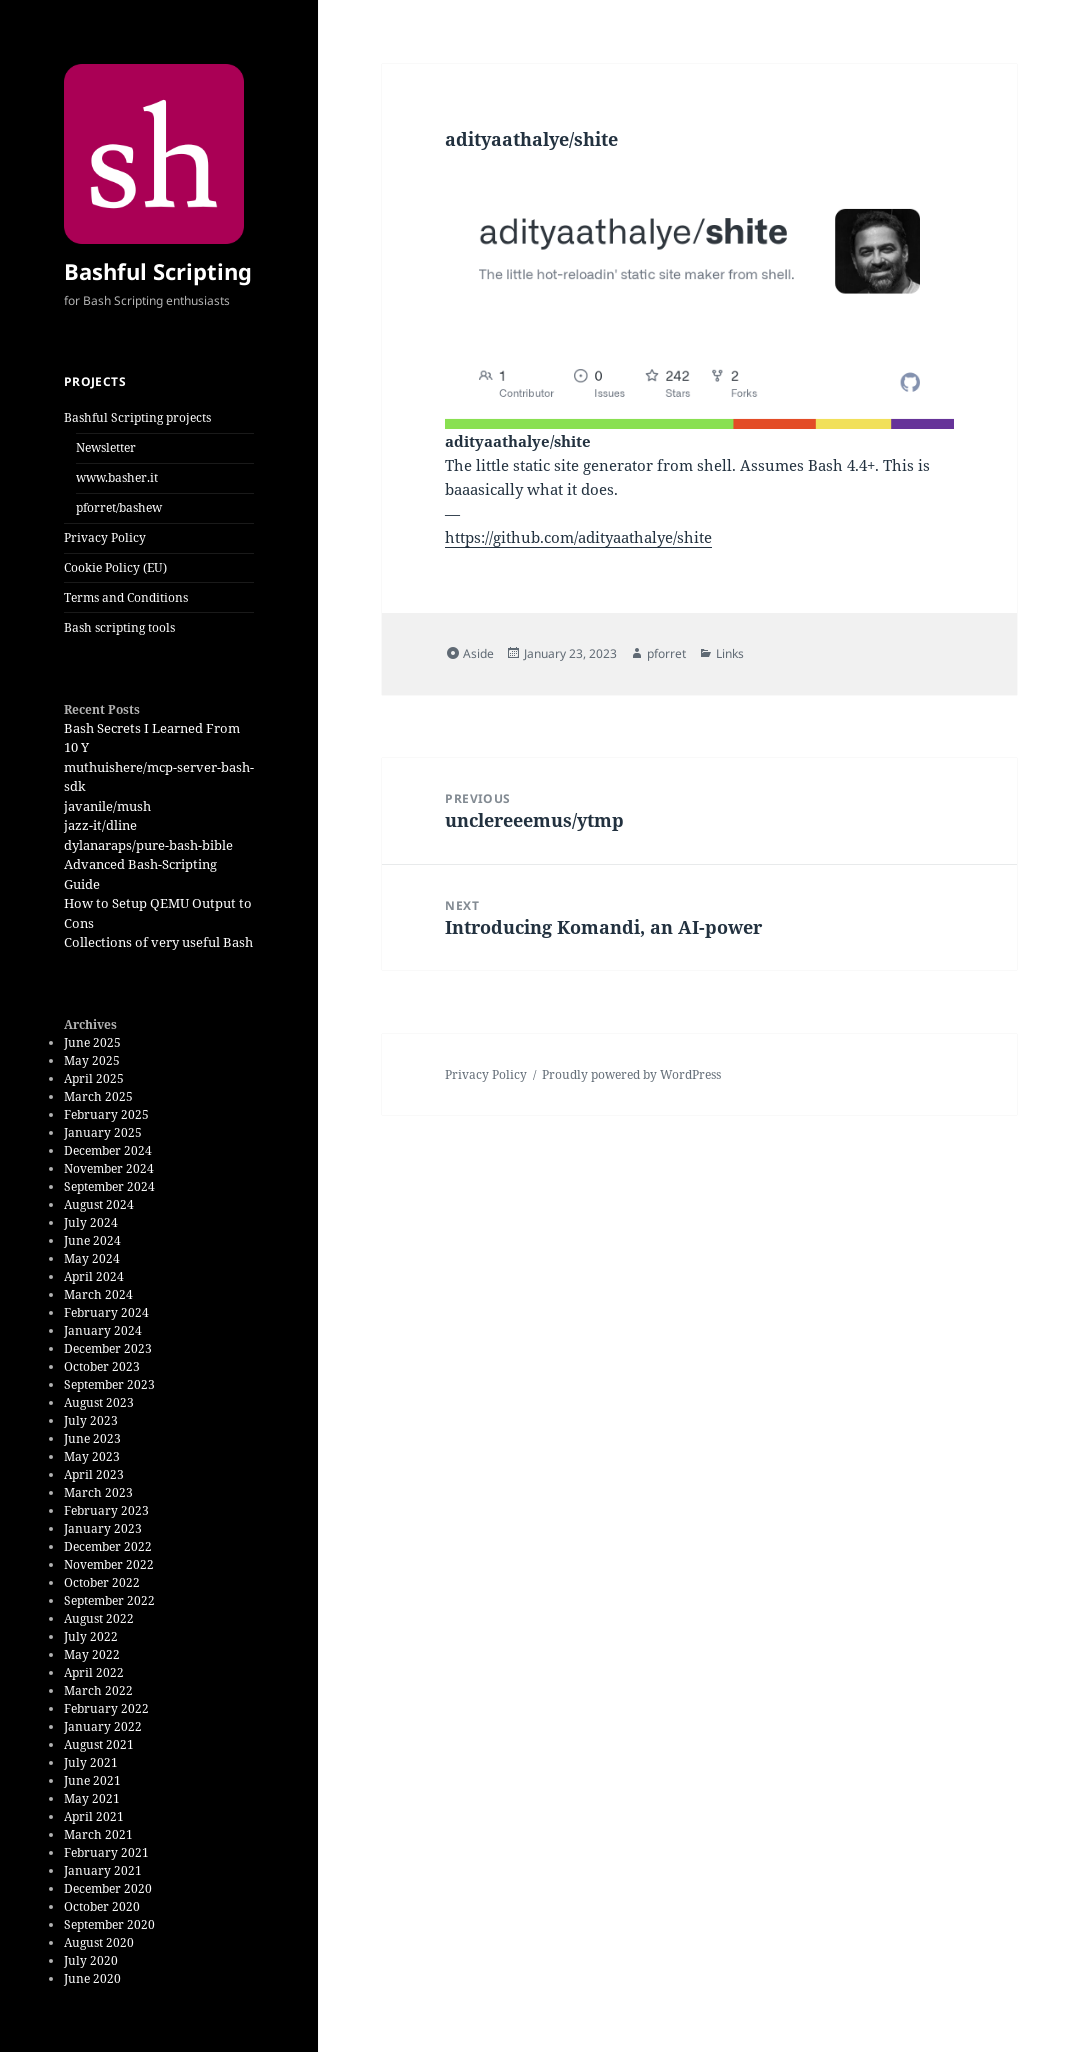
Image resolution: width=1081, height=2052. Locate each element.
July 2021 (91, 1762)
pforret (666, 653)
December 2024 (108, 1150)
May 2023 (92, 1456)
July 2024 (91, 1222)
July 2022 (91, 1636)
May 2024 (92, 1258)
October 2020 (102, 1906)
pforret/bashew (119, 507)
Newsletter (106, 447)
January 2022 (103, 1726)
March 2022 (98, 1690)
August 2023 (99, 1402)
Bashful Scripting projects (137, 417)
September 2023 (109, 1384)
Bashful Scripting (158, 271)
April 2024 (94, 1276)
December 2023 (108, 1348)
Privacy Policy (105, 537)
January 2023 (103, 1528)
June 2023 (92, 1438)
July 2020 (91, 1960)
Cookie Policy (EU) (115, 567)
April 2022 (94, 1672)
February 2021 (106, 1852)
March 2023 (98, 1492)
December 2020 (108, 1888)
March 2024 (98, 1294)
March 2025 (98, 1096)
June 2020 (92, 1978)
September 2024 (109, 1186)
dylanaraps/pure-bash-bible (148, 845)
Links (730, 653)
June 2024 (92, 1240)
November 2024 (109, 1168)
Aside (478, 653)
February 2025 (106, 1114)
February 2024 (106, 1312)
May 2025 (92, 1060)
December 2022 (108, 1546)
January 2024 (103, 1330)
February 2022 (106, 1708)
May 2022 (92, 1654)
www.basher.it (117, 477)
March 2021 (98, 1834)
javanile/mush (107, 806)
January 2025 (103, 1132)
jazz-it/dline (100, 825)
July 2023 (91, 1420)
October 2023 (102, 1366)
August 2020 (99, 1942)
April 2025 (94, 1078)
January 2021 (103, 1870)
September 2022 (109, 1600)
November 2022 (109, 1564)
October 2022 (102, 1582)
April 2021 (94, 1816)
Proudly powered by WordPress (631, 1074)
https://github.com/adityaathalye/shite (578, 537)
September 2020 (109, 1924)
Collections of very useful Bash (158, 942)
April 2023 (94, 1474)
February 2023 (106, 1510)
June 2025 (92, 1042)
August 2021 (99, 1744)
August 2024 (99, 1204)
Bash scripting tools (119, 627)
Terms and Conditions (126, 597)
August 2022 (99, 1618)
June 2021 (92, 1780)
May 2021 (92, 1798)
